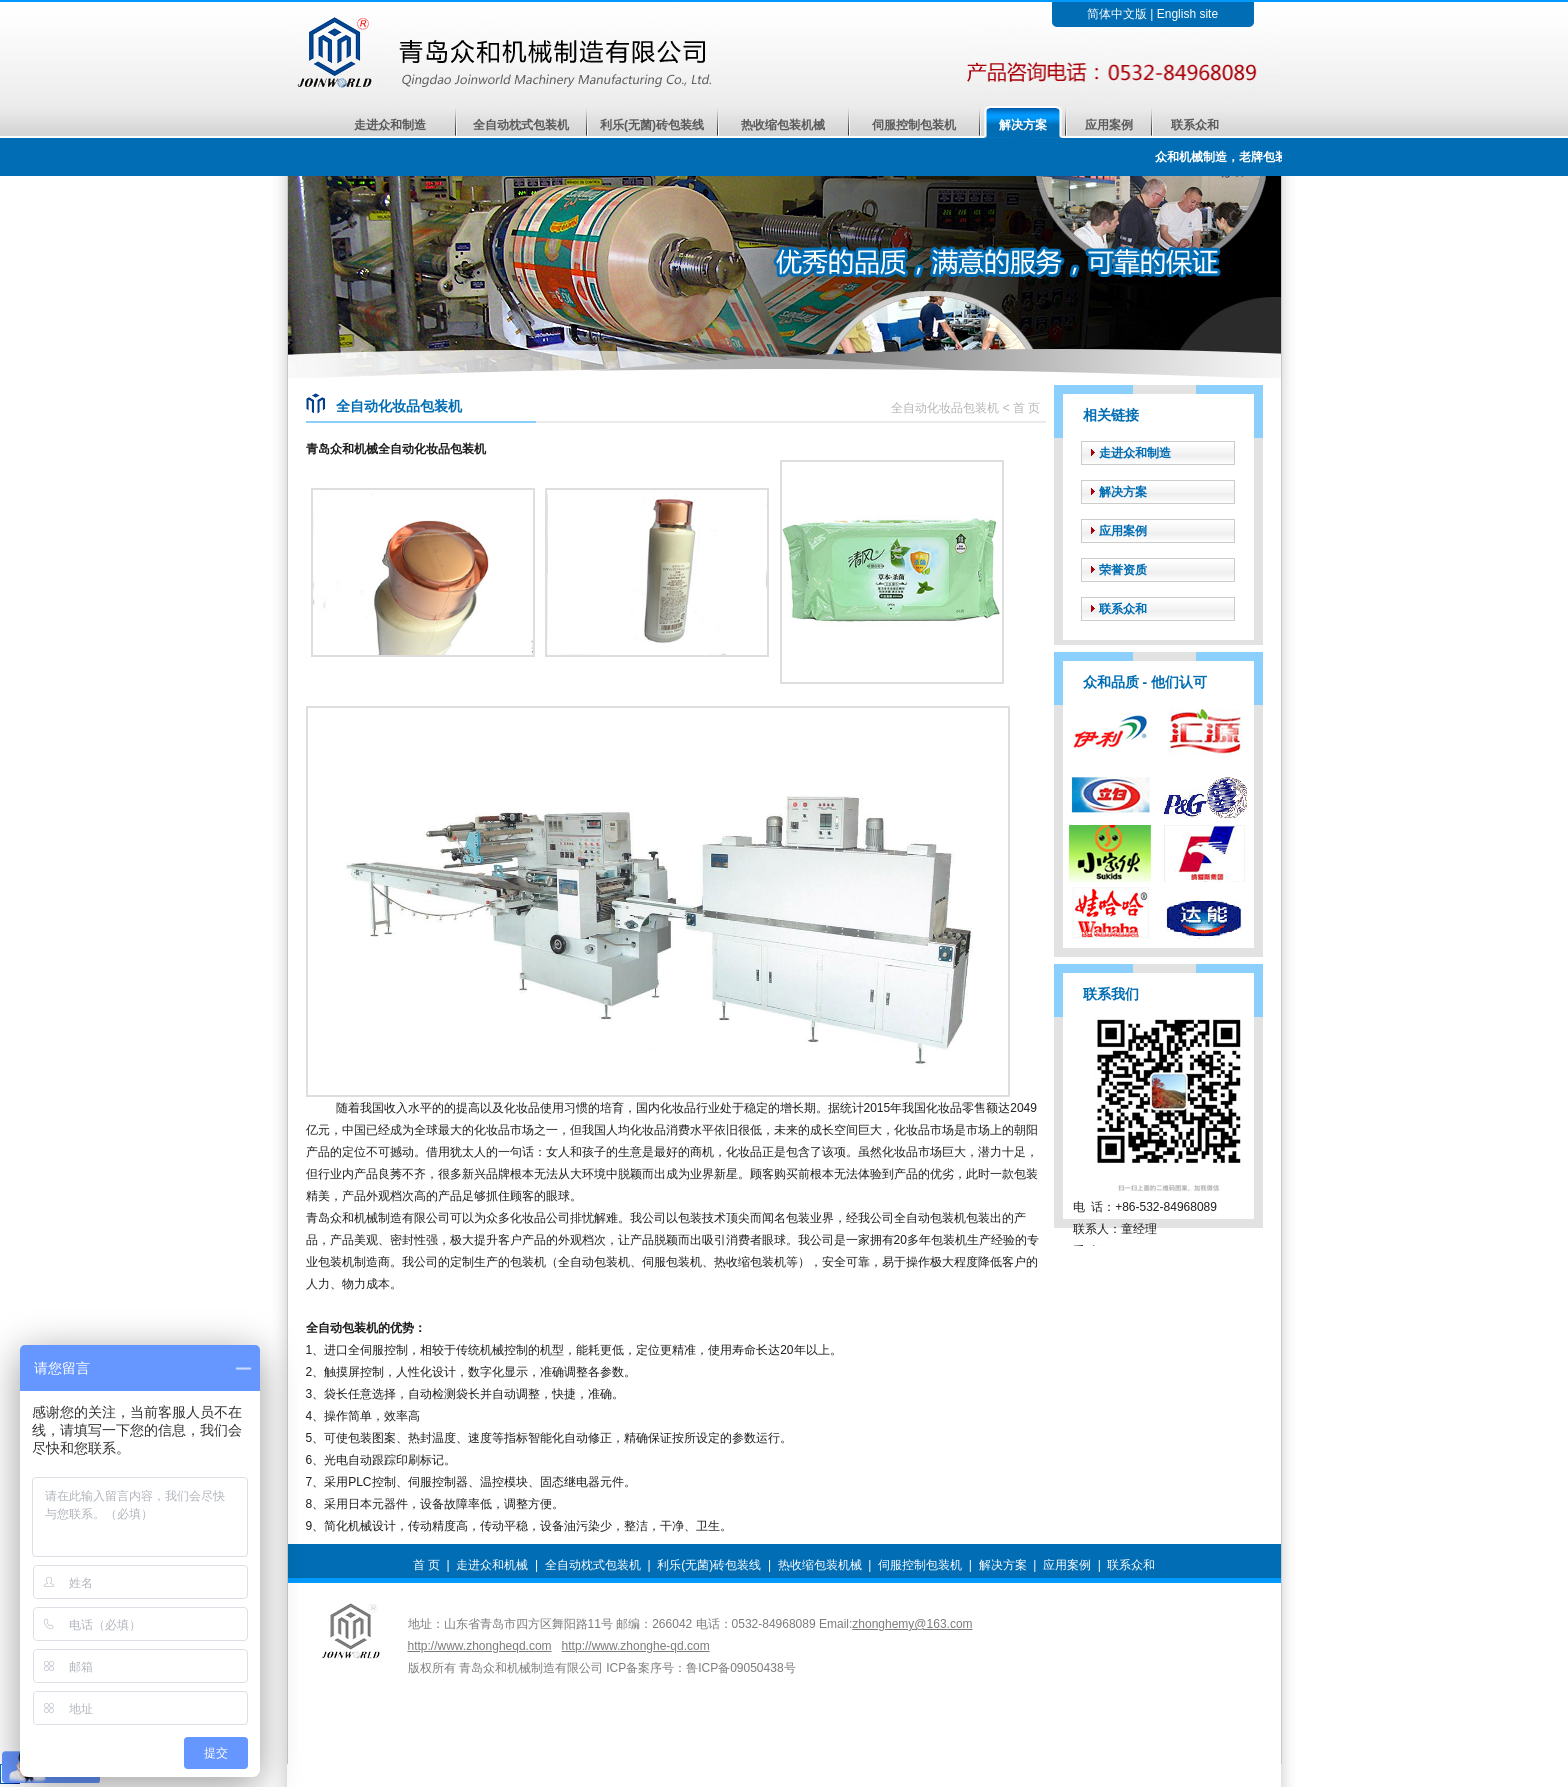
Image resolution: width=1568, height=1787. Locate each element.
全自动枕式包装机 (521, 125)
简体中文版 (1117, 14)
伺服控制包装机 (914, 125)
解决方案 (1023, 125)
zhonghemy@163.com (912, 1624)
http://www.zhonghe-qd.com (636, 1646)
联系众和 (1195, 125)
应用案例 (1109, 125)
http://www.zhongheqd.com (480, 1646)
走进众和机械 (492, 1565)
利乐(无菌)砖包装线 (652, 125)
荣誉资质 (1123, 570)
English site (1187, 14)
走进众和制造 (390, 125)
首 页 (426, 1565)
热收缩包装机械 (783, 125)
